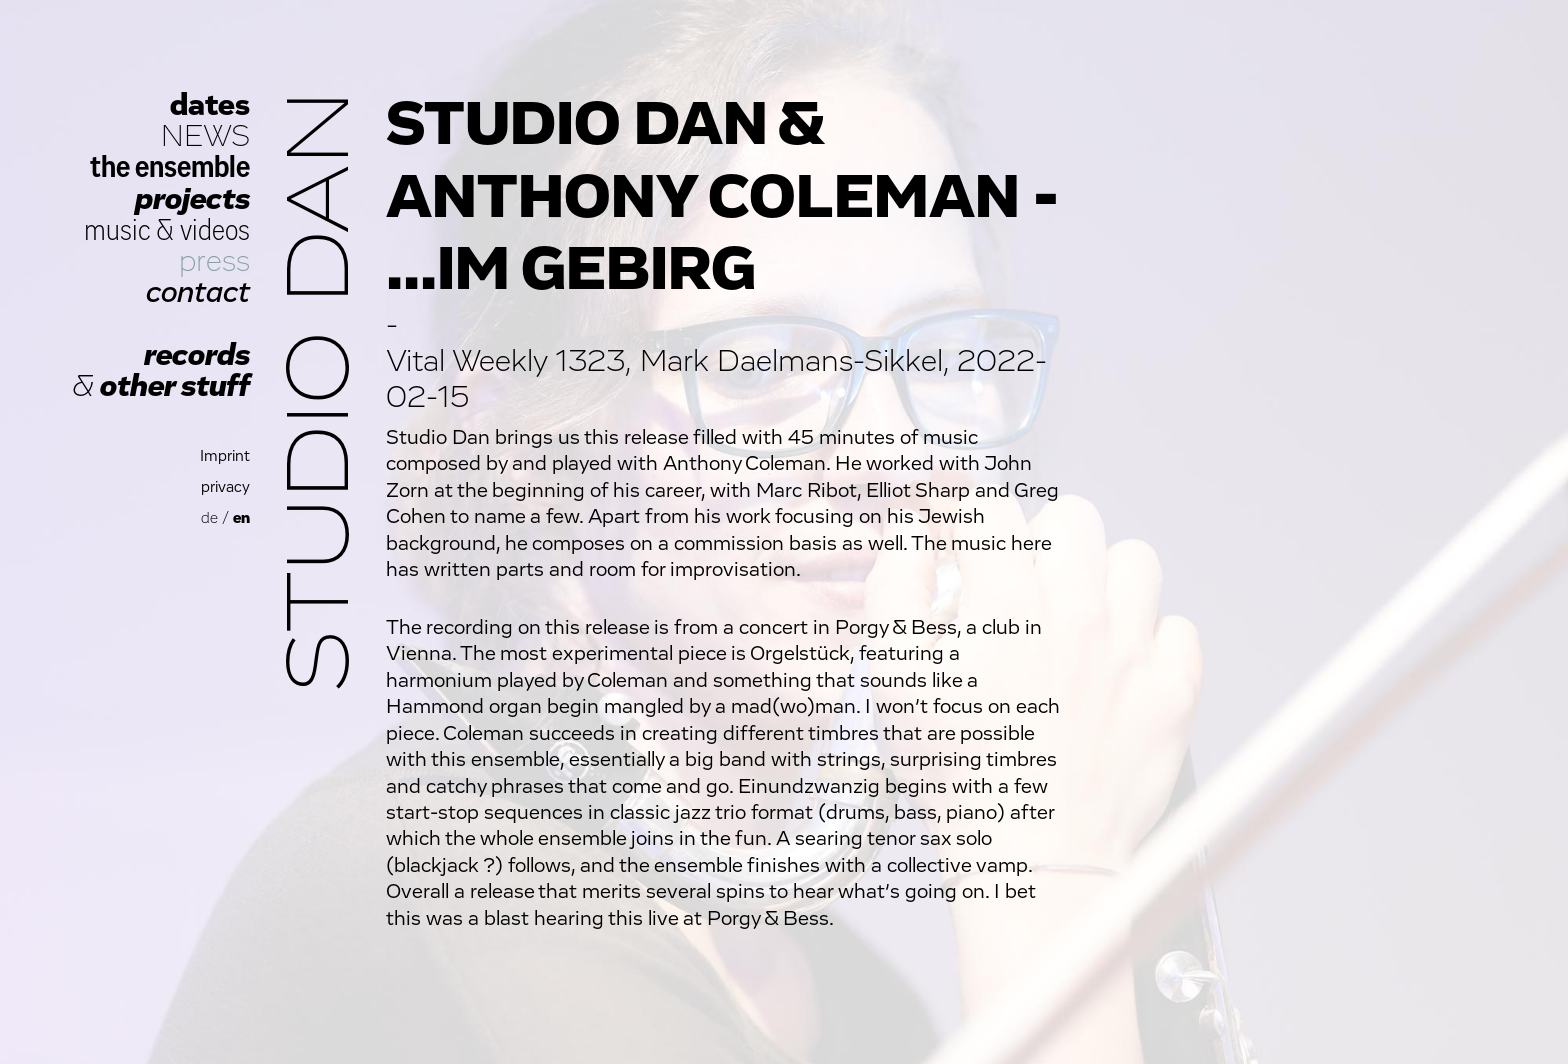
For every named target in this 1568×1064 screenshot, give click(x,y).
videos (215, 230)
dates (210, 105)
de (209, 518)
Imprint (225, 456)
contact (198, 292)
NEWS (205, 136)
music (117, 230)
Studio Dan (322, 391)
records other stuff (161, 371)
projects (192, 199)
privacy (225, 487)
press (214, 261)
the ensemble (170, 167)
